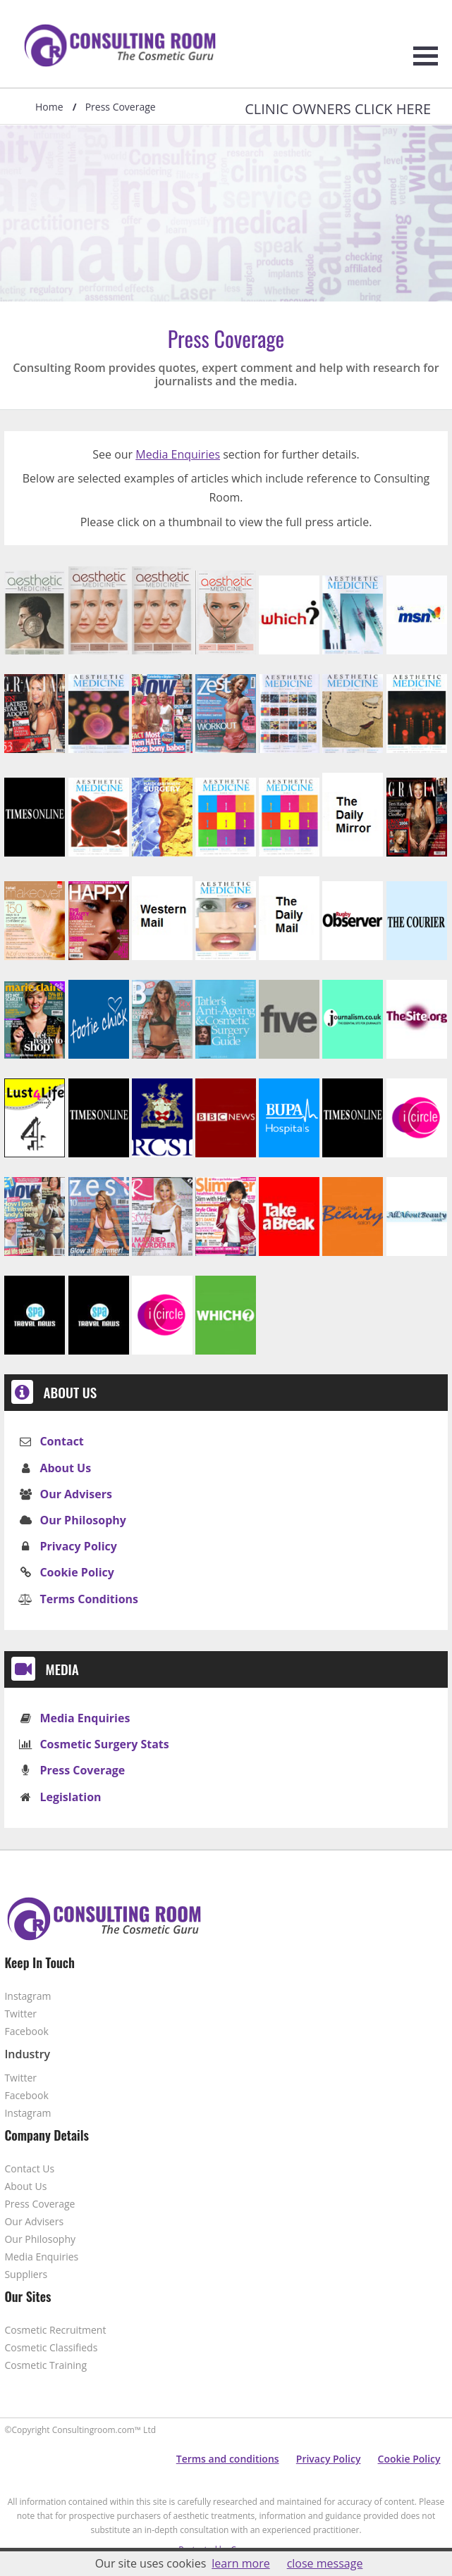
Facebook (26, 2031)
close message (325, 2563)
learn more (240, 2563)
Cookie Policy (76, 1572)
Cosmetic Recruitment (55, 2330)
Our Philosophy (82, 1520)
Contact (61, 1441)
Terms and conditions (227, 2458)
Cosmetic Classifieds (50, 2347)
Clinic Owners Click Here (338, 108)
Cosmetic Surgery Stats (104, 1744)
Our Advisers (75, 1494)
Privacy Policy (78, 1546)
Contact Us (29, 2168)
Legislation (70, 1797)
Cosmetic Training (45, 2365)
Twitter (20, 2013)
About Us (65, 1468)
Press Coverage (82, 1770)
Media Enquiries (177, 454)
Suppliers (25, 2274)
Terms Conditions (88, 1599)
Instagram (27, 1996)
